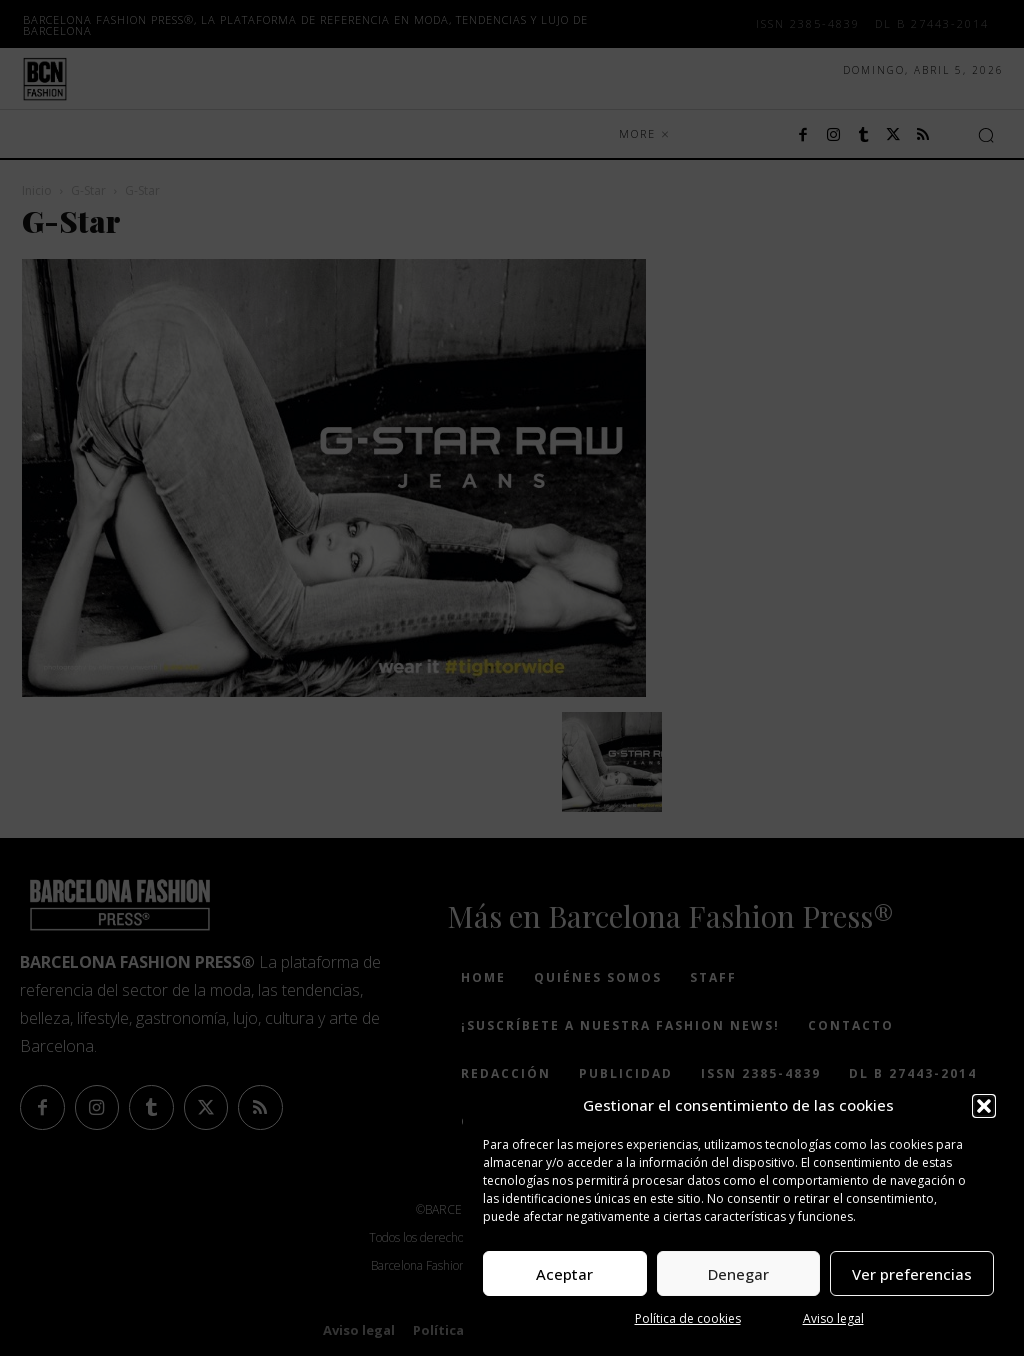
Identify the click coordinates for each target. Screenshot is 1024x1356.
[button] (984, 1106)
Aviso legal (833, 1318)
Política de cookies (688, 1318)
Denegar (738, 1274)
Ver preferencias (912, 1274)
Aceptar (564, 1274)
